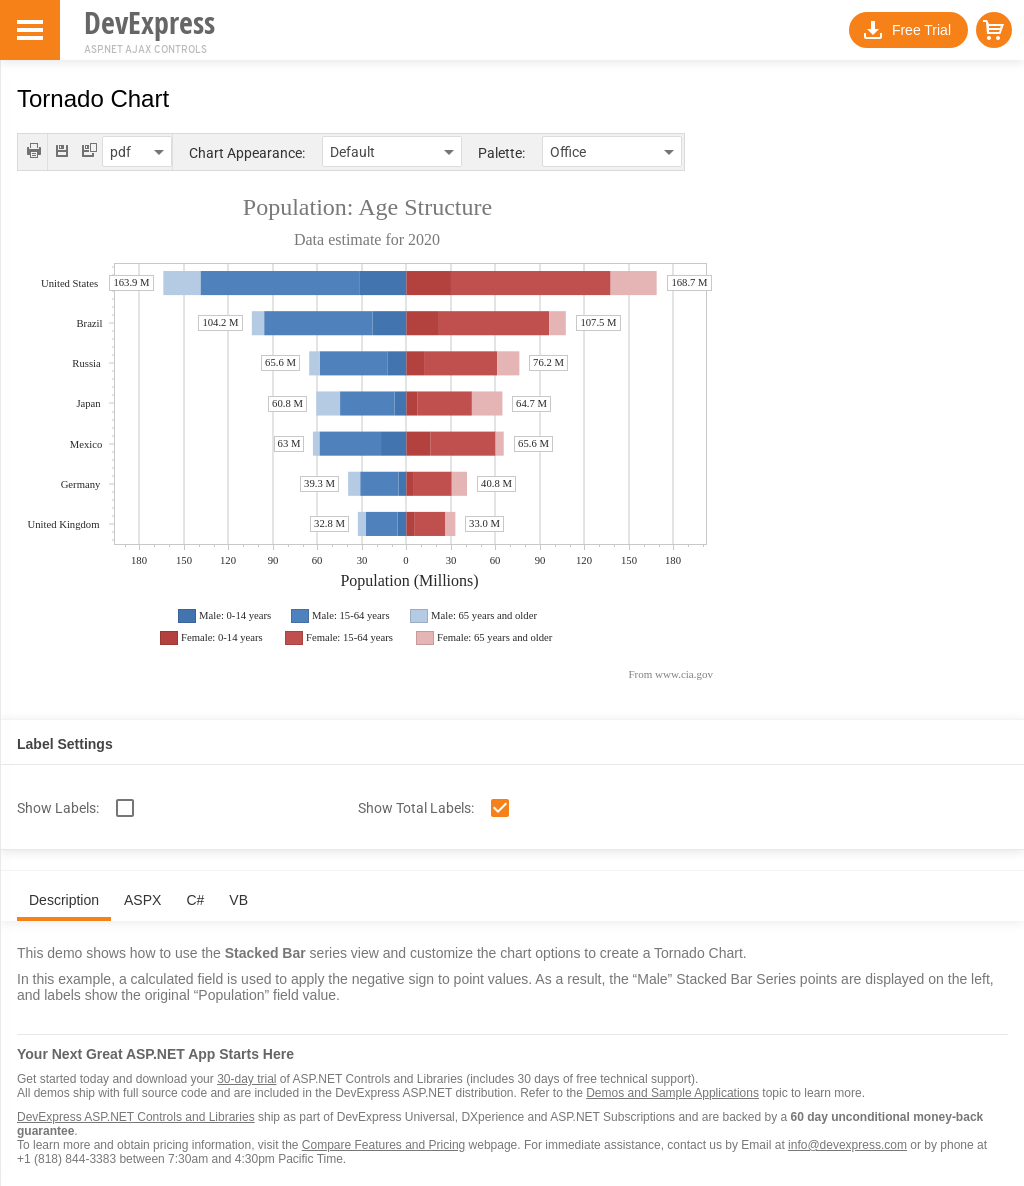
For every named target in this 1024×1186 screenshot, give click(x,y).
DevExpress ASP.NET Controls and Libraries (136, 1117)
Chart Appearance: (247, 153)
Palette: (501, 153)
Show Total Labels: (416, 808)
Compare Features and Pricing (383, 1145)
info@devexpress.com (847, 1145)
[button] (994, 30)
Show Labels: (58, 808)
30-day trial (246, 1079)
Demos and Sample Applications (672, 1093)
